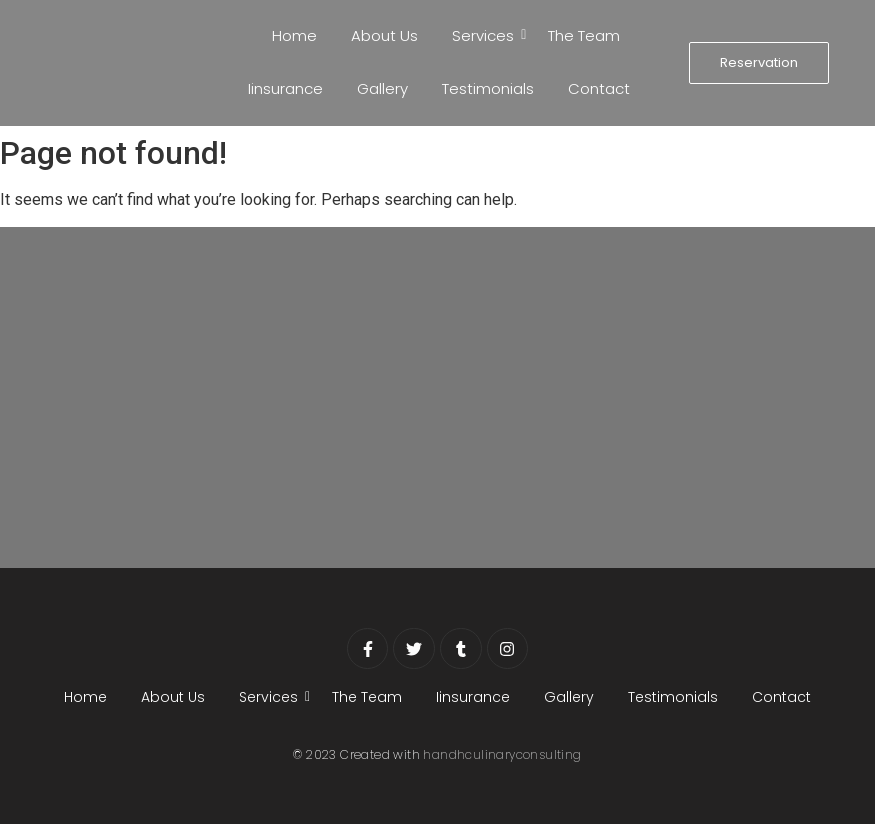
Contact (599, 88)
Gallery (382, 88)
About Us (384, 35)
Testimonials (488, 88)
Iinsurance (285, 88)
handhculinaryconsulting (502, 754)
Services (486, 35)
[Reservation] (759, 63)
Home (294, 35)
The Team (584, 35)
